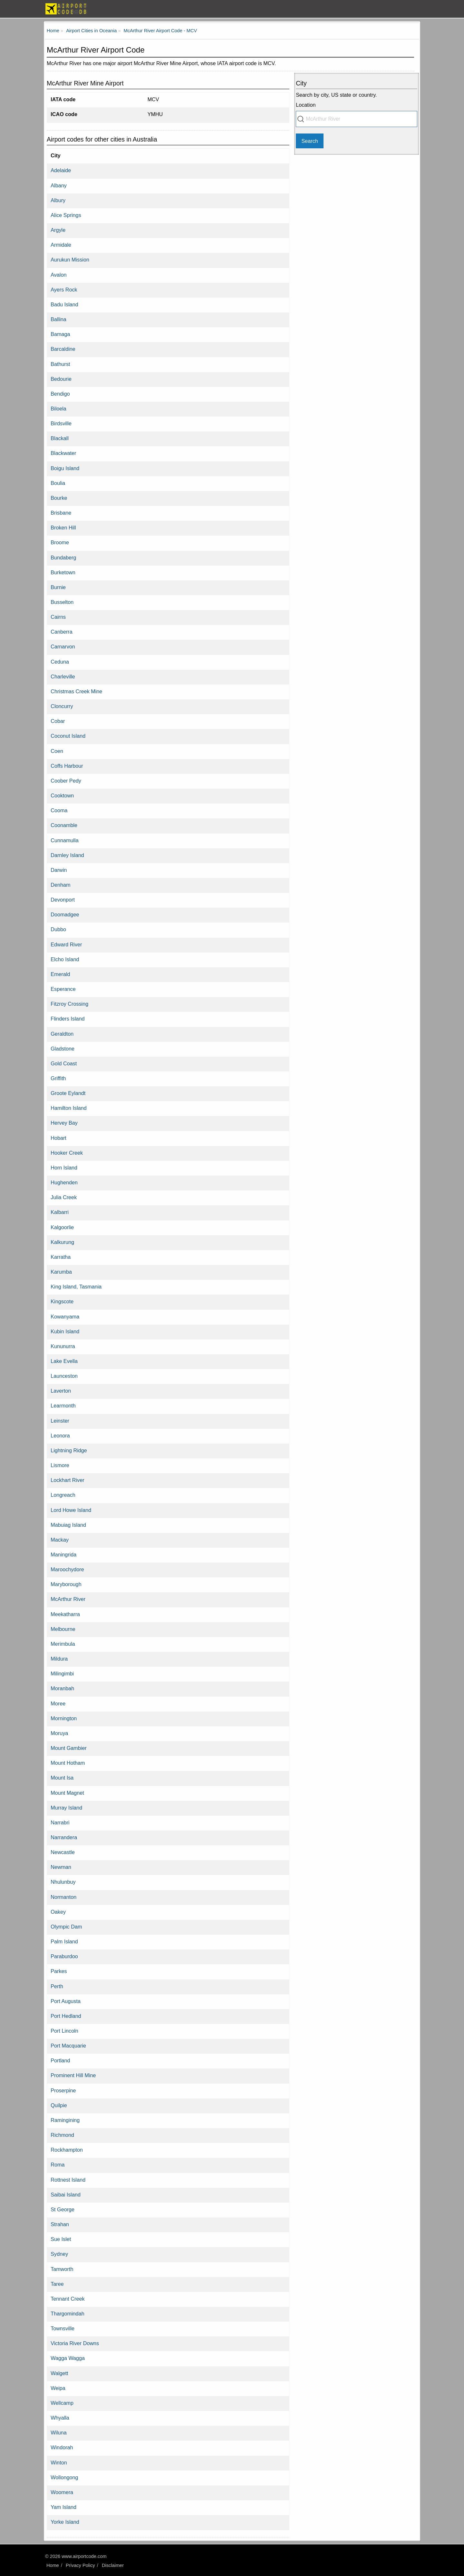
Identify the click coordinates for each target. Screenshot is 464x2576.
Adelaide (61, 170)
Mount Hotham (68, 1763)
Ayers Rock (64, 289)
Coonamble (64, 825)
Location (305, 105)
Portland (60, 2060)
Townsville (62, 2328)
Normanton (63, 1897)
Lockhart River (67, 1480)
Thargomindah (67, 2313)
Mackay (60, 1540)
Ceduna (60, 662)
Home (52, 2565)
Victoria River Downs (75, 2343)
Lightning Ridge (69, 1450)
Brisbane (61, 513)
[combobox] (356, 119)
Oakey (58, 1912)
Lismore (60, 1465)
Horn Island (64, 1167)
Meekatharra (65, 1614)
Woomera (62, 2492)
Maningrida (63, 1554)
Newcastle (63, 1852)
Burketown (63, 572)
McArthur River (68, 1599)
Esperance (63, 989)
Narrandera (64, 1837)
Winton (59, 2462)
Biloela (58, 408)
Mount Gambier (69, 1748)
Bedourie (61, 379)
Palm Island (64, 1941)
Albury (58, 200)
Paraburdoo (64, 1956)
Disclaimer (113, 2565)
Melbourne (63, 1629)
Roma (57, 2164)
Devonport (63, 900)
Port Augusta (66, 2001)
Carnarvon (63, 646)
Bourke (59, 498)
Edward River (66, 944)
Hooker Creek (67, 1153)
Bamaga (60, 334)
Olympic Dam (66, 1927)
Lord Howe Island (71, 1510)
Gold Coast (64, 1063)
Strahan (60, 2224)
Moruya (59, 1733)
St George (62, 2209)
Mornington (64, 1718)
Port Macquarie (68, 2045)
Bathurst (60, 364)
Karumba (61, 1272)
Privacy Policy (80, 2565)
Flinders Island (67, 1019)
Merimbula (63, 1644)
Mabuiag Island (68, 1525)
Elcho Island (65, 959)
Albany (59, 185)
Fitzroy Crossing (69, 1004)
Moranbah (62, 1688)
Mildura (59, 1659)
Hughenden (64, 1182)
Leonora (60, 1435)
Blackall (60, 438)
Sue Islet (61, 2239)
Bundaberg (63, 557)
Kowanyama (65, 1316)
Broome (60, 542)
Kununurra (63, 1346)
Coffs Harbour (67, 766)
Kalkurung (62, 1242)
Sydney (59, 2254)
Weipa (58, 2388)
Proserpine (63, 2090)
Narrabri (60, 1822)
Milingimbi (62, 1673)
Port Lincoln (64, 2031)
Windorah (62, 2447)
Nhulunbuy (63, 1882)
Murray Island (66, 1808)
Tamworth (62, 2269)
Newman (61, 1867)
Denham (60, 885)
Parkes (59, 1971)
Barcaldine (63, 349)
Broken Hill (63, 527)
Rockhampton (67, 2150)
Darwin (59, 870)
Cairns (58, 617)
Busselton (62, 602)
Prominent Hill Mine (73, 2075)
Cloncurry (62, 706)
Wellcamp (62, 2403)
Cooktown (62, 795)
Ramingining (65, 2120)
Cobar (58, 721)
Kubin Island (65, 1331)
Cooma (59, 810)
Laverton (61, 1391)
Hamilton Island (69, 1108)
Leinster (60, 1421)
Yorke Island (65, 2522)
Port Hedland (66, 2016)
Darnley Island (67, 855)
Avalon (58, 275)
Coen (57, 751)
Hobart (58, 1138)
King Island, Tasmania (76, 1286)
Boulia (58, 483)
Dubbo (58, 929)
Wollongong (64, 2477)
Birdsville (61, 423)
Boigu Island (65, 468)
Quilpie (59, 2105)
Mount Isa (62, 1778)
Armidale (61, 245)
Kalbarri (60, 1212)
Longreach (63, 1495)
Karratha (61, 1257)
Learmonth (63, 1405)
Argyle (58, 230)
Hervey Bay (64, 1123)
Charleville (63, 676)
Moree (58, 1703)
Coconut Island (68, 736)
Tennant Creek (67, 2299)
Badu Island (64, 304)
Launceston (64, 1376)
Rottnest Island (68, 2180)
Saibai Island (66, 2194)
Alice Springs (66, 215)
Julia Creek (64, 1197)
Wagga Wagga (68, 2358)
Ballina (58, 319)
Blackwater (63, 453)
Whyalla (60, 2418)
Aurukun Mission (70, 259)
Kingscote (62, 1301)
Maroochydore (67, 1569)
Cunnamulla (64, 840)
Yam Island (63, 2507)
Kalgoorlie (62, 1227)
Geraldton (62, 1034)
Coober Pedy (66, 781)
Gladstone (62, 1048)
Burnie (58, 587)
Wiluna (58, 2432)
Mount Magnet (67, 1793)
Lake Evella (64, 1361)
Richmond (62, 2135)
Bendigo (60, 394)
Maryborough (66, 1584)
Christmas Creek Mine (76, 691)
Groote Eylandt (68, 1093)
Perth (57, 1986)
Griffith (58, 1078)
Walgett (59, 2373)
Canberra (61, 632)
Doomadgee (65, 914)
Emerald (60, 974)
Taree (57, 2284)
